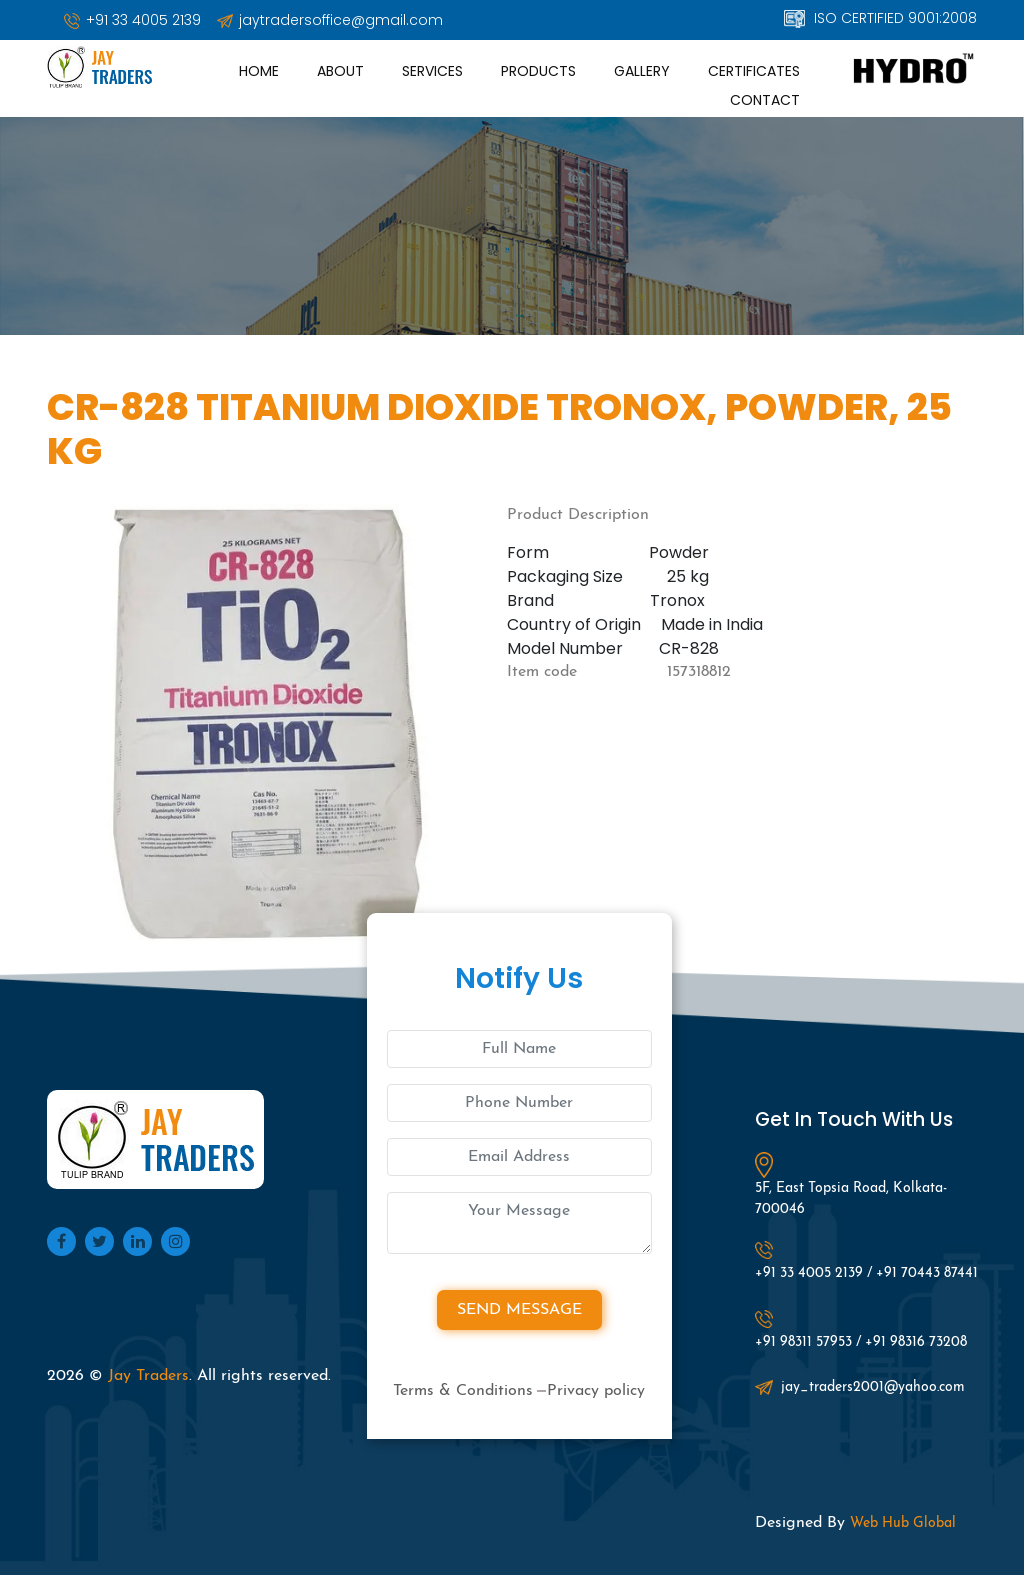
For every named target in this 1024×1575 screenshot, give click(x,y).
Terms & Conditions (463, 1391)
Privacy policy (596, 1391)
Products (538, 71)
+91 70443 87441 (927, 1273)
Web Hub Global (903, 1523)
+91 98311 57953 (803, 1342)
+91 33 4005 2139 (132, 20)
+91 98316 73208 (916, 1342)
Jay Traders (148, 1376)
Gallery (642, 71)
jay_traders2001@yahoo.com (860, 1388)
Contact (765, 100)
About (340, 71)
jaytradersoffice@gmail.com (330, 20)
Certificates (754, 71)
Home (259, 71)
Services (432, 71)
